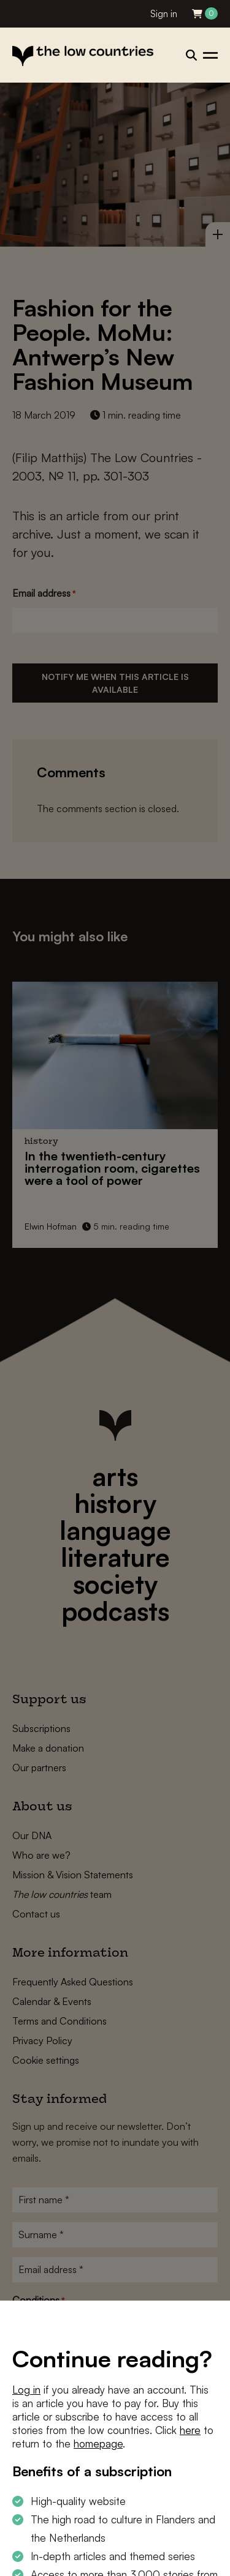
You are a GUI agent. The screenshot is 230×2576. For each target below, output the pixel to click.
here (190, 2430)
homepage (98, 2443)
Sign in (163, 14)
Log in (26, 2389)
